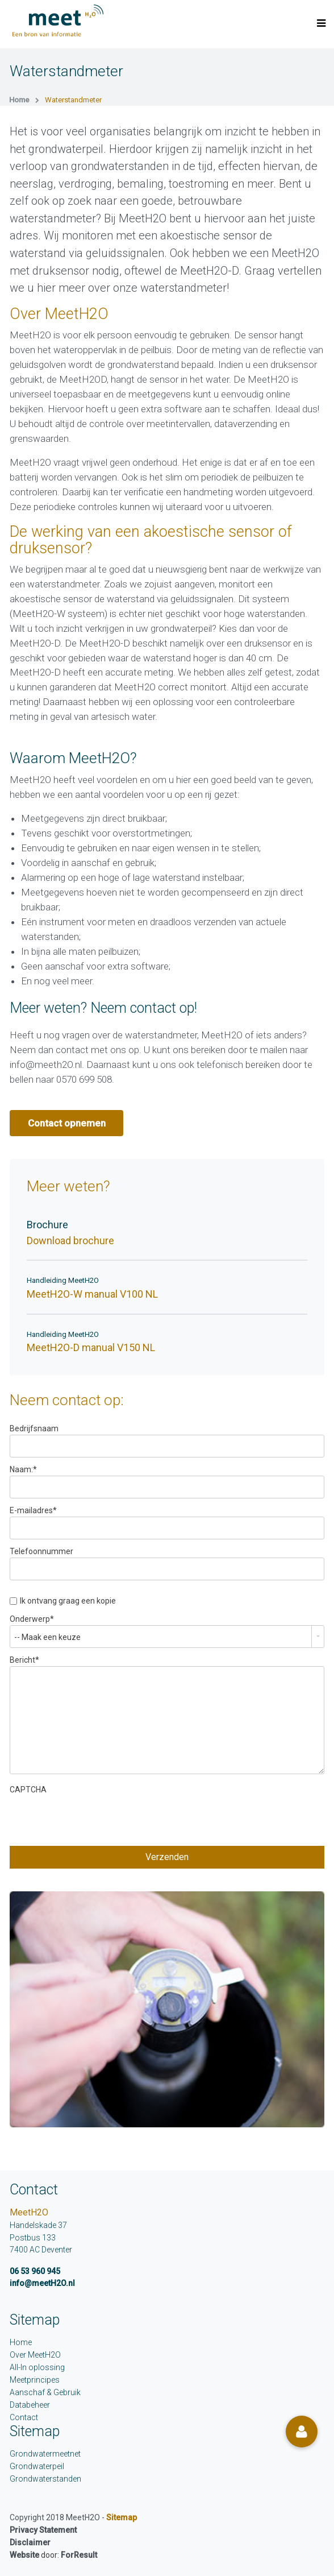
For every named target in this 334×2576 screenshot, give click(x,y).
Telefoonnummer (41, 1551)
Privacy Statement (43, 2529)
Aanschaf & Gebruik (45, 2392)
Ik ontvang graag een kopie (68, 1600)
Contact (24, 2417)
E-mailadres (33, 1510)
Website (24, 2555)
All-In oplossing (37, 2367)
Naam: (23, 1469)
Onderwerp (32, 1619)
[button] (302, 2431)
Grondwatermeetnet (45, 2453)
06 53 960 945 (35, 2271)
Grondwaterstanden (45, 2478)
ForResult (79, 2555)
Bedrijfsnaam (34, 1428)
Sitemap (121, 2517)
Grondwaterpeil (37, 2466)
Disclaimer (30, 2542)
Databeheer (30, 2404)
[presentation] (96, 1818)
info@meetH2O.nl (42, 2283)
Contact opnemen (67, 1123)
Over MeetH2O (35, 2354)
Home (21, 2342)
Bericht (24, 1659)
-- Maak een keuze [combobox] (47, 1637)
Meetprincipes (35, 2379)
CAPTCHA (28, 1789)
